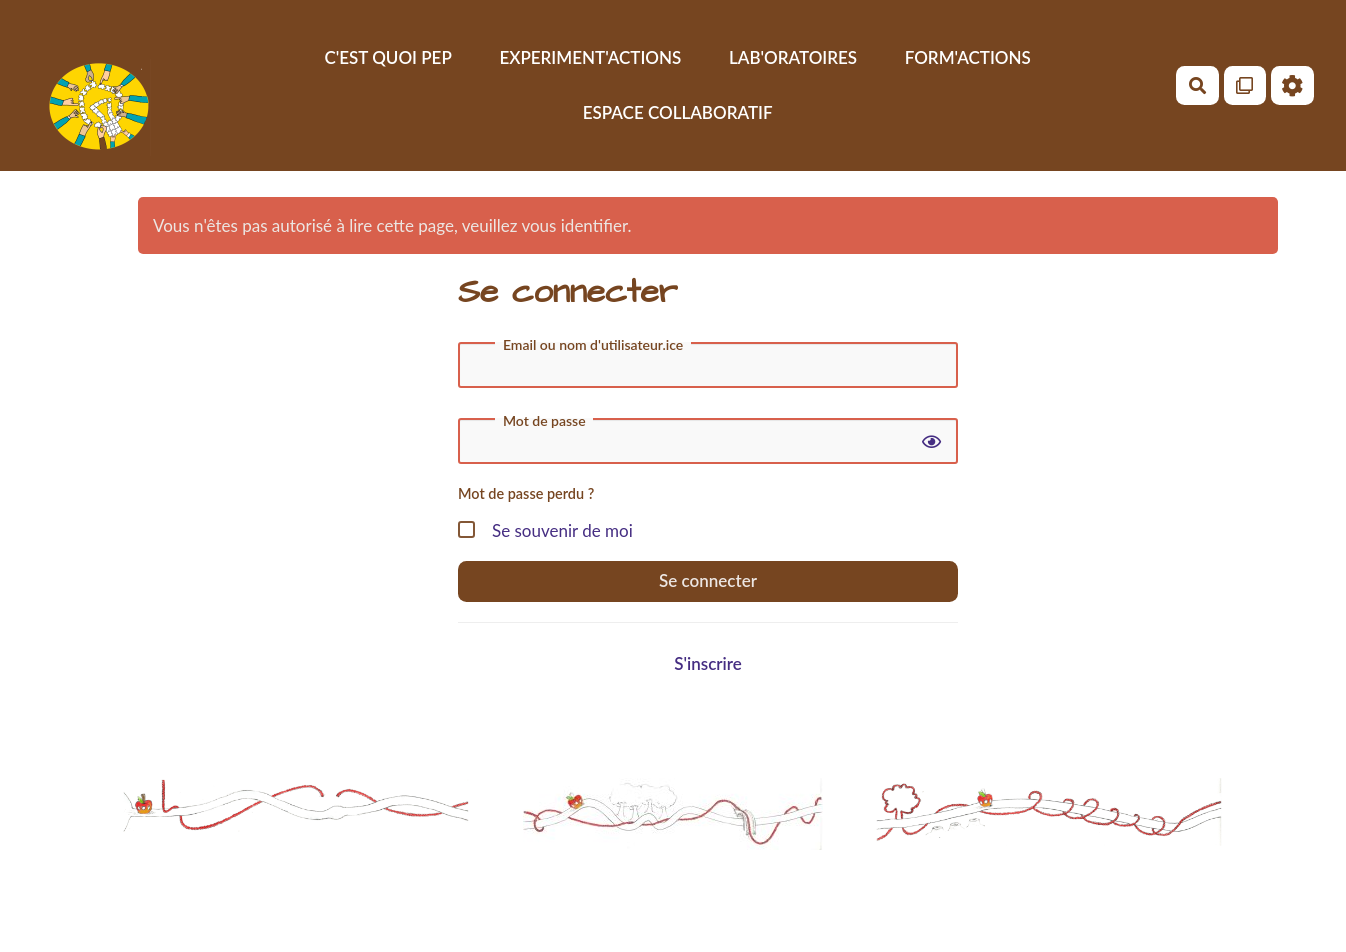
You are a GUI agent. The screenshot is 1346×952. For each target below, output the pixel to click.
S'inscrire (708, 663)
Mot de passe (544, 421)
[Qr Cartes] (1245, 85)
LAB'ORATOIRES (793, 57)
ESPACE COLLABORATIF (678, 112)
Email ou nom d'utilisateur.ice (593, 345)
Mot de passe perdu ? (526, 493)
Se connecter (708, 580)
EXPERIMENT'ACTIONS (590, 57)
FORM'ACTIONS (968, 57)
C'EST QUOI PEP (387, 57)
